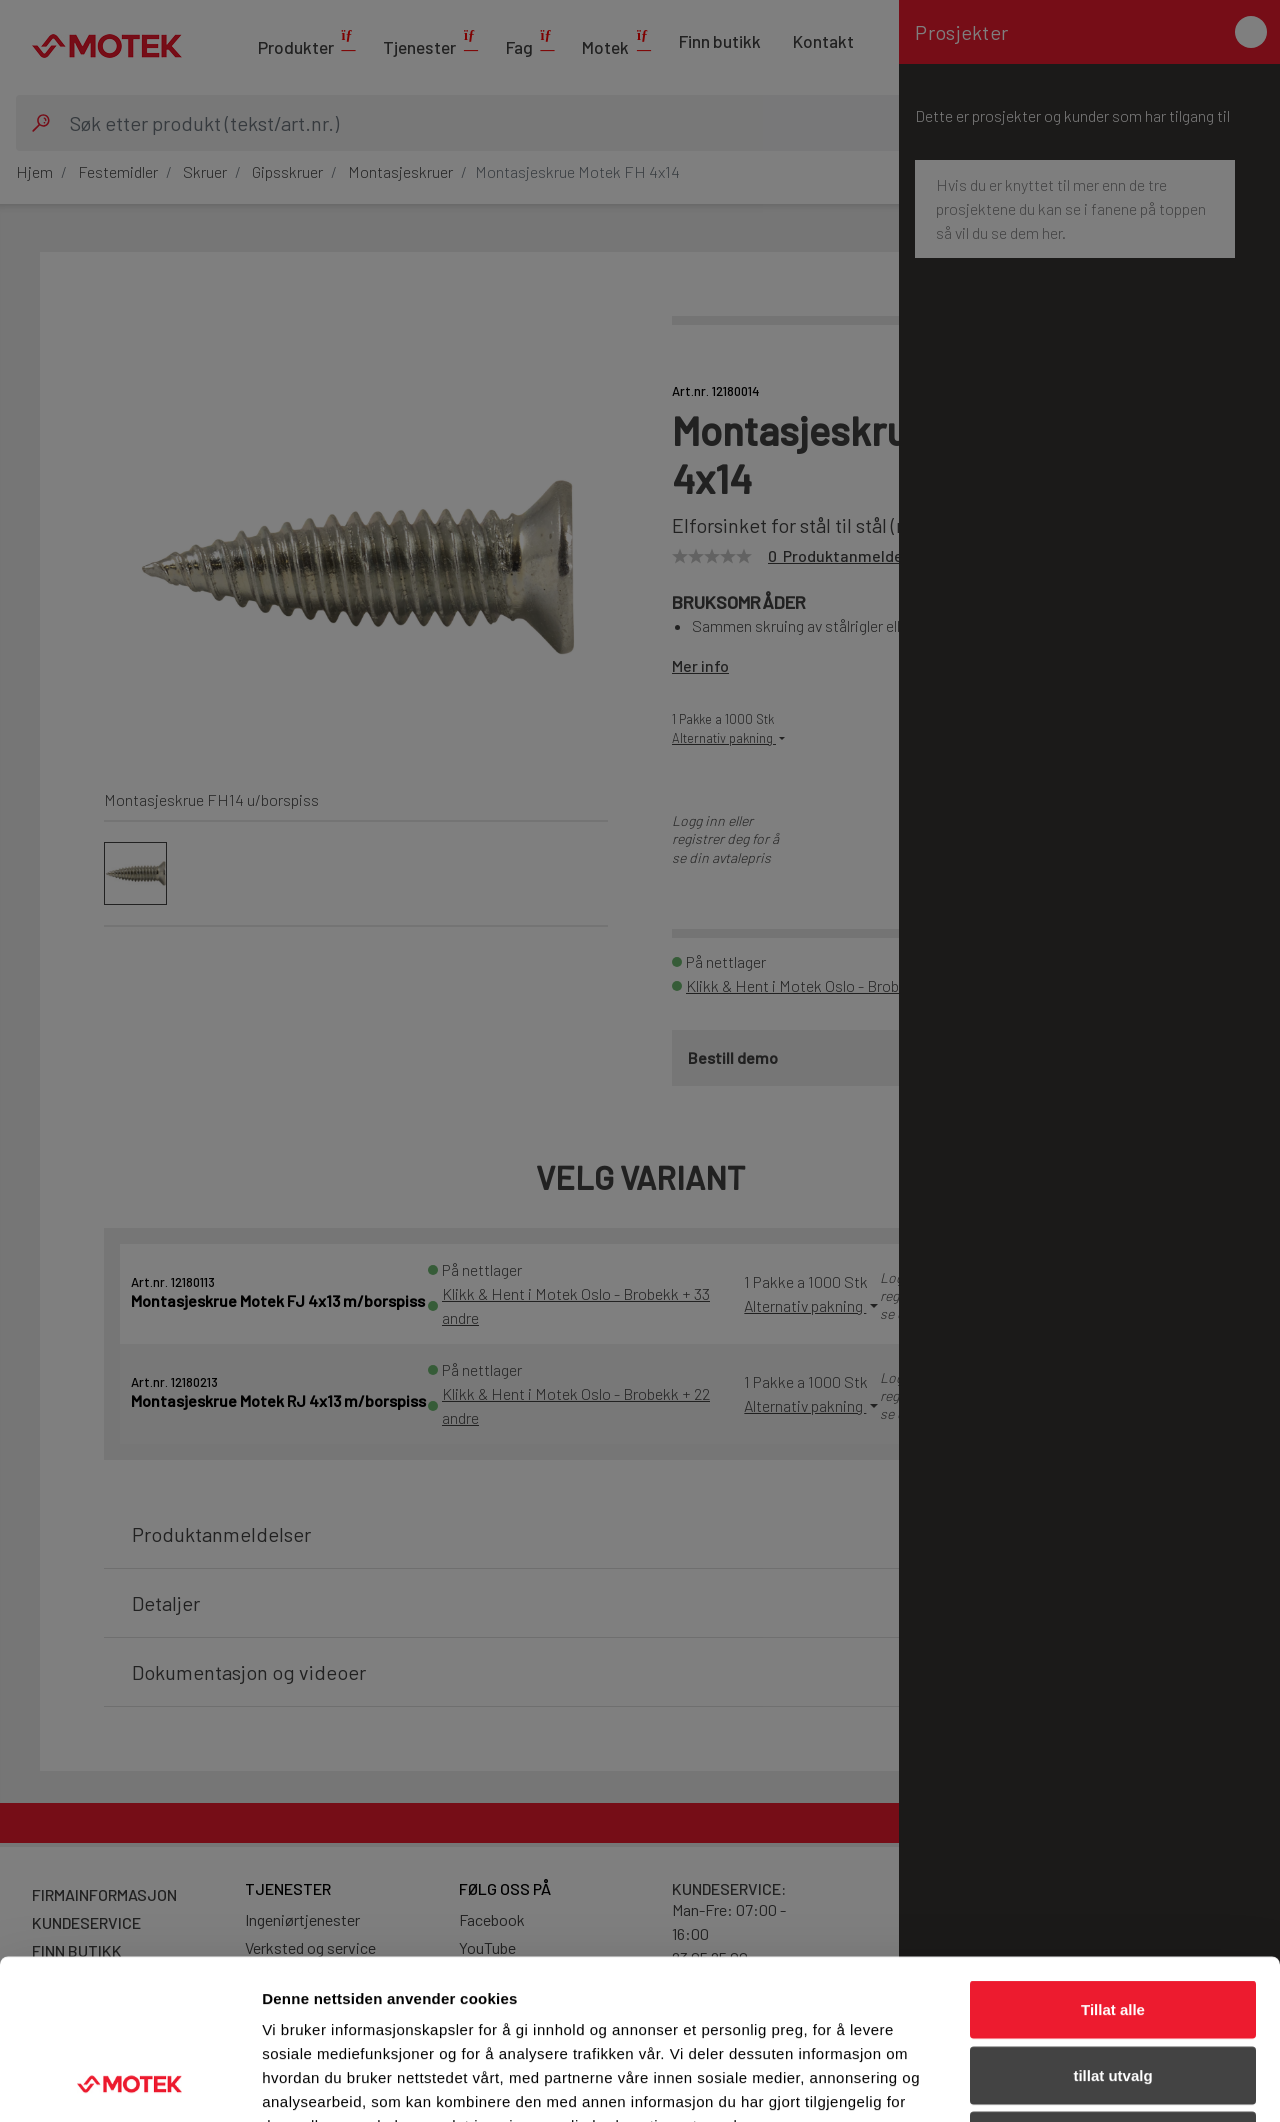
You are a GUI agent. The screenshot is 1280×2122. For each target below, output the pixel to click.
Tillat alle (1113, 1859)
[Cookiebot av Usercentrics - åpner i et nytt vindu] (129, 2083)
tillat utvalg (1112, 1925)
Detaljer (1065, 2082)
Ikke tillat (1113, 1990)
